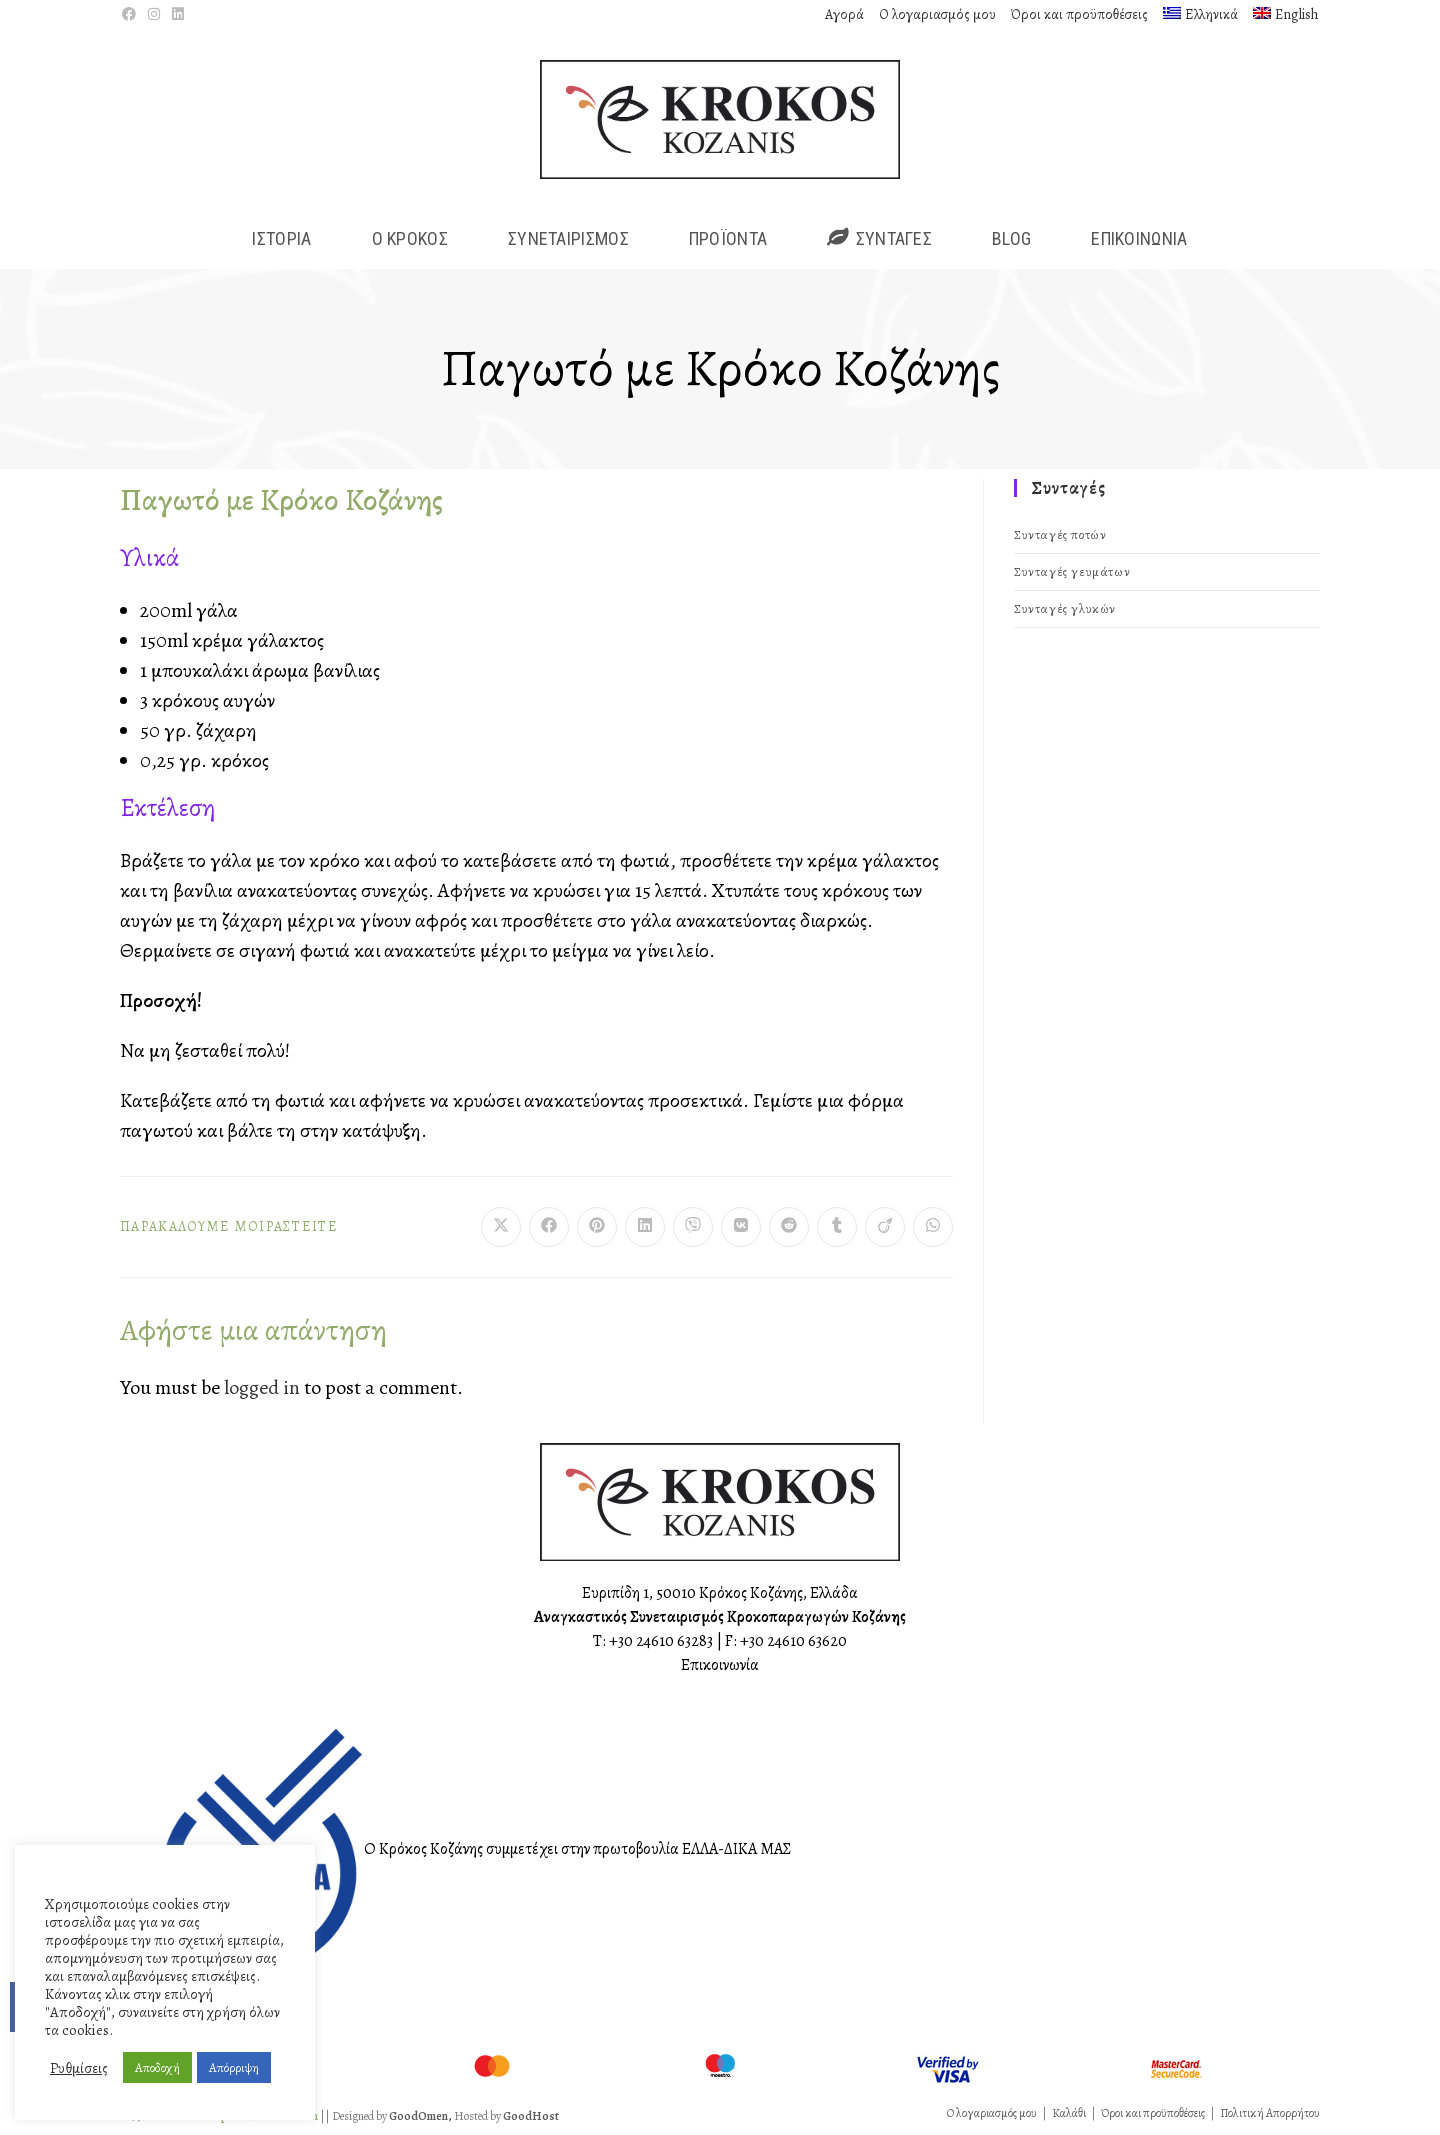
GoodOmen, (420, 2116)
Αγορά (844, 14)
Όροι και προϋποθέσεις (1079, 14)
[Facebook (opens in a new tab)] (132, 15)
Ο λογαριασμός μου (937, 14)
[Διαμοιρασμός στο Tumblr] (837, 1227)
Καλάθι (1069, 2113)
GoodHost (531, 2116)
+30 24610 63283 (661, 1641)
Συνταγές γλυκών (1065, 608)
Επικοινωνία (720, 1665)
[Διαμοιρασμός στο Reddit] (789, 1227)
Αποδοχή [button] (157, 2067)
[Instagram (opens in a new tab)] (154, 15)
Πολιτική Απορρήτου (1270, 2113)
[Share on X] (501, 1227)
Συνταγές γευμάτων (1072, 571)
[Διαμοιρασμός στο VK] (741, 1227)
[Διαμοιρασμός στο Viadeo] (885, 1227)
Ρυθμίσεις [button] (79, 2068)
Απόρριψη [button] (234, 2067)
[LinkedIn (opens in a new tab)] (178, 15)
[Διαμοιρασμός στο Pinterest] (597, 1227)
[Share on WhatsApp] (933, 1227)
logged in (262, 1387)
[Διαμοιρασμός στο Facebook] (549, 1227)
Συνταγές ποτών (1060, 534)
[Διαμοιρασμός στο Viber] (693, 1227)
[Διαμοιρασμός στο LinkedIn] (645, 1227)
